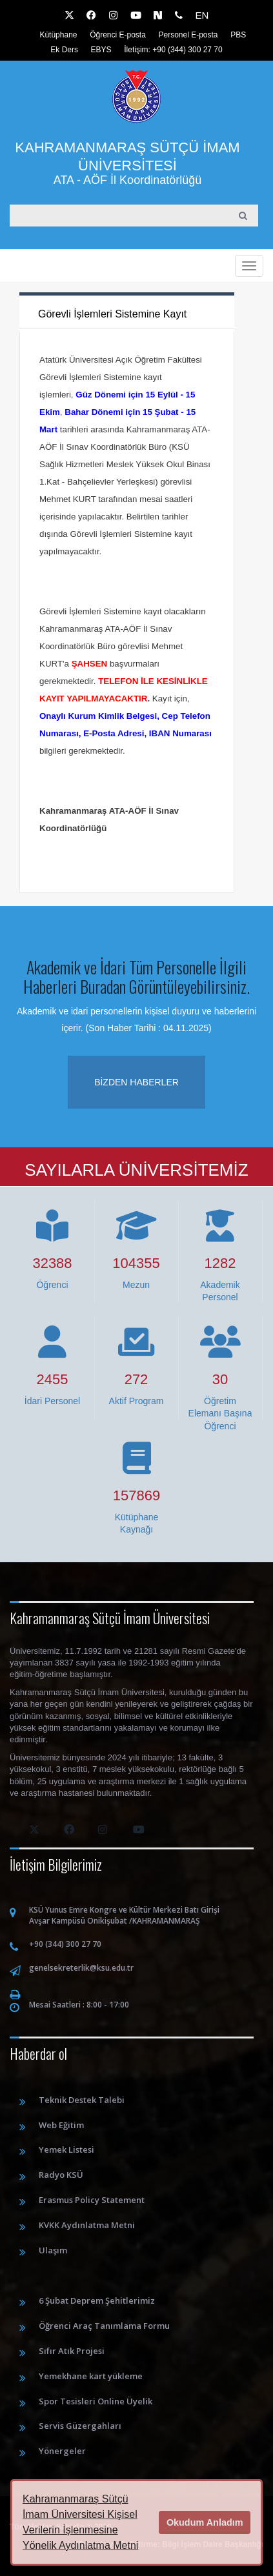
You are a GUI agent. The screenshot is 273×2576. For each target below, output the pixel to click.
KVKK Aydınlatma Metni (87, 2225)
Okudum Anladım (205, 2522)
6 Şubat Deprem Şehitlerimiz (97, 2300)
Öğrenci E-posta (118, 34)
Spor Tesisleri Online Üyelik (95, 2401)
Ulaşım (53, 2250)
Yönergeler (62, 2451)
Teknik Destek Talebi (82, 2100)
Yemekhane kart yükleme (91, 2376)
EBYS (101, 49)
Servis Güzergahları (80, 2425)
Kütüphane (58, 34)
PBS (238, 34)
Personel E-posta (187, 34)
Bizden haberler (136, 1082)
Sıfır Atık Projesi (72, 2351)
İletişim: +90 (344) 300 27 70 (173, 49)
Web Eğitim (61, 2125)
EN (201, 15)
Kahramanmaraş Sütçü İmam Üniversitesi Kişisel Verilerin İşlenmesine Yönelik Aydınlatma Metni (80, 2522)
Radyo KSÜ (61, 2174)
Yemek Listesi (66, 2149)
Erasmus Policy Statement (92, 2200)
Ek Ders (64, 49)
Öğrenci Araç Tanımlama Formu (104, 2325)
